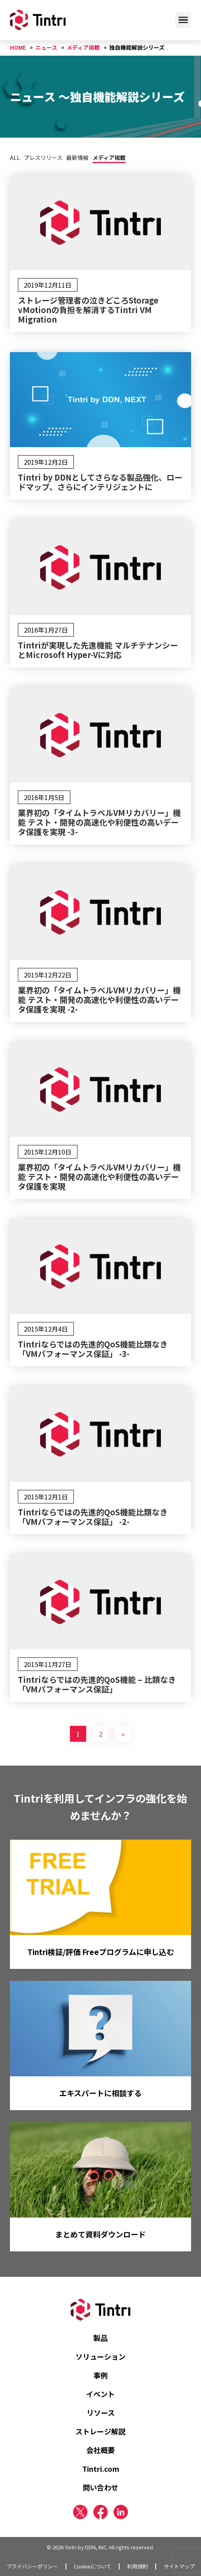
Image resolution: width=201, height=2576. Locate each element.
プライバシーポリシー (32, 2566)
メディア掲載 (109, 158)
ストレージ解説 (100, 2431)
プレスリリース (43, 158)
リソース (101, 2412)
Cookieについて (92, 2566)
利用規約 (137, 2566)
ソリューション (100, 2356)
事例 (100, 2375)
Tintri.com (100, 2468)
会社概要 (100, 2450)
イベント (100, 2394)
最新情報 (77, 158)
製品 (100, 2338)
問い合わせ (100, 2487)
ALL (15, 158)
